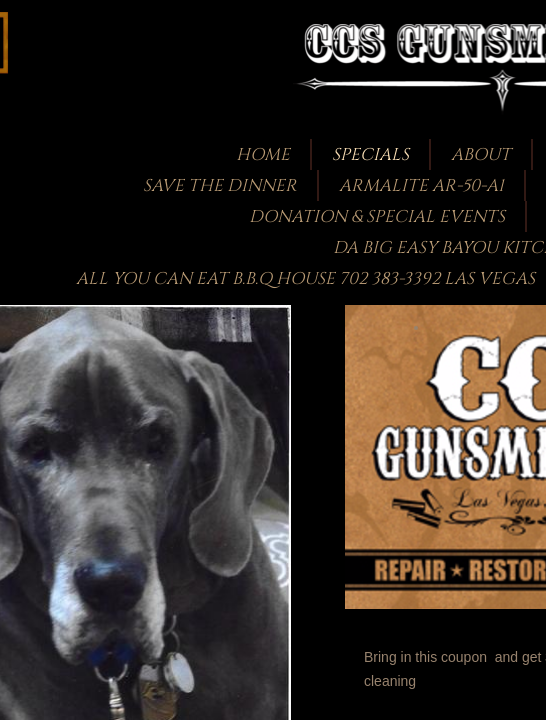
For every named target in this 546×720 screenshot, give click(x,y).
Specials (370, 154)
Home (263, 154)
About (481, 154)
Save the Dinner (220, 185)
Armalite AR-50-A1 (421, 185)
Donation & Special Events (377, 216)
